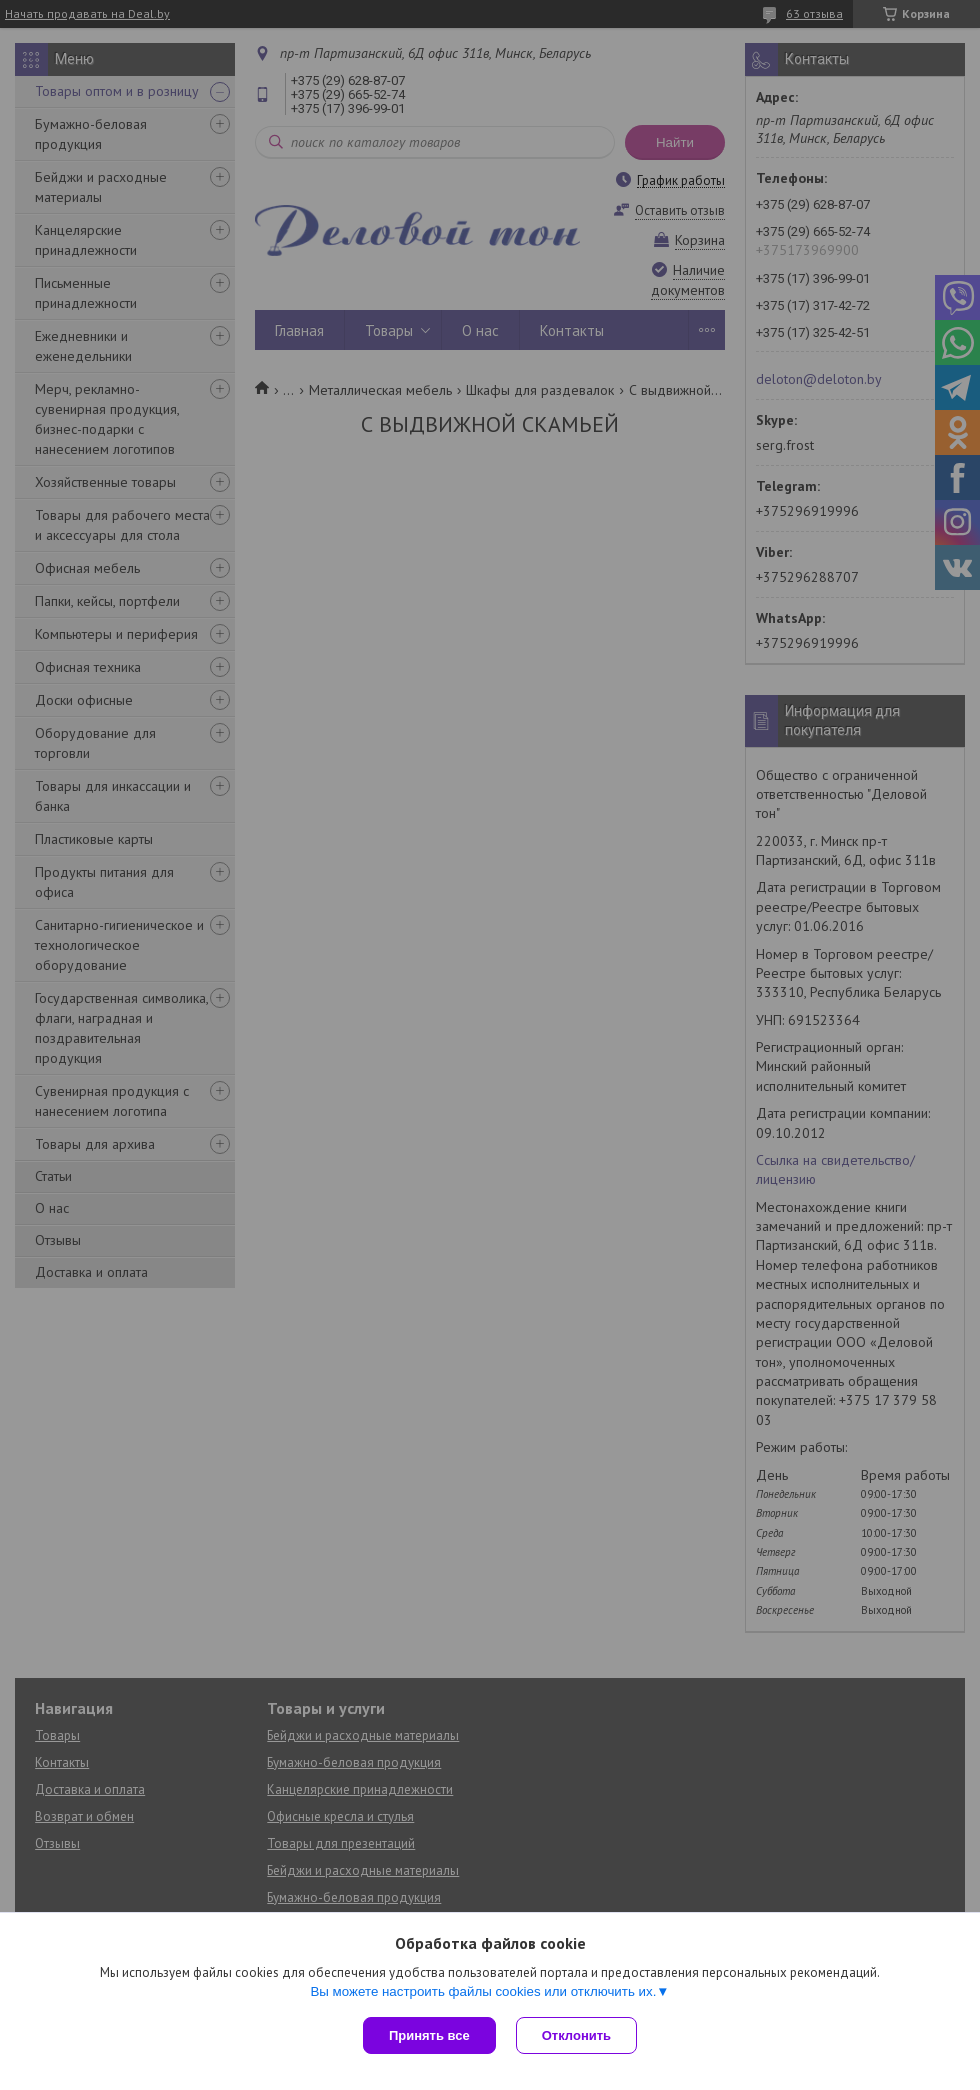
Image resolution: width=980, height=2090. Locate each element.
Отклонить (576, 2035)
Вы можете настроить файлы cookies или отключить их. (483, 1991)
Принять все (429, 2035)
